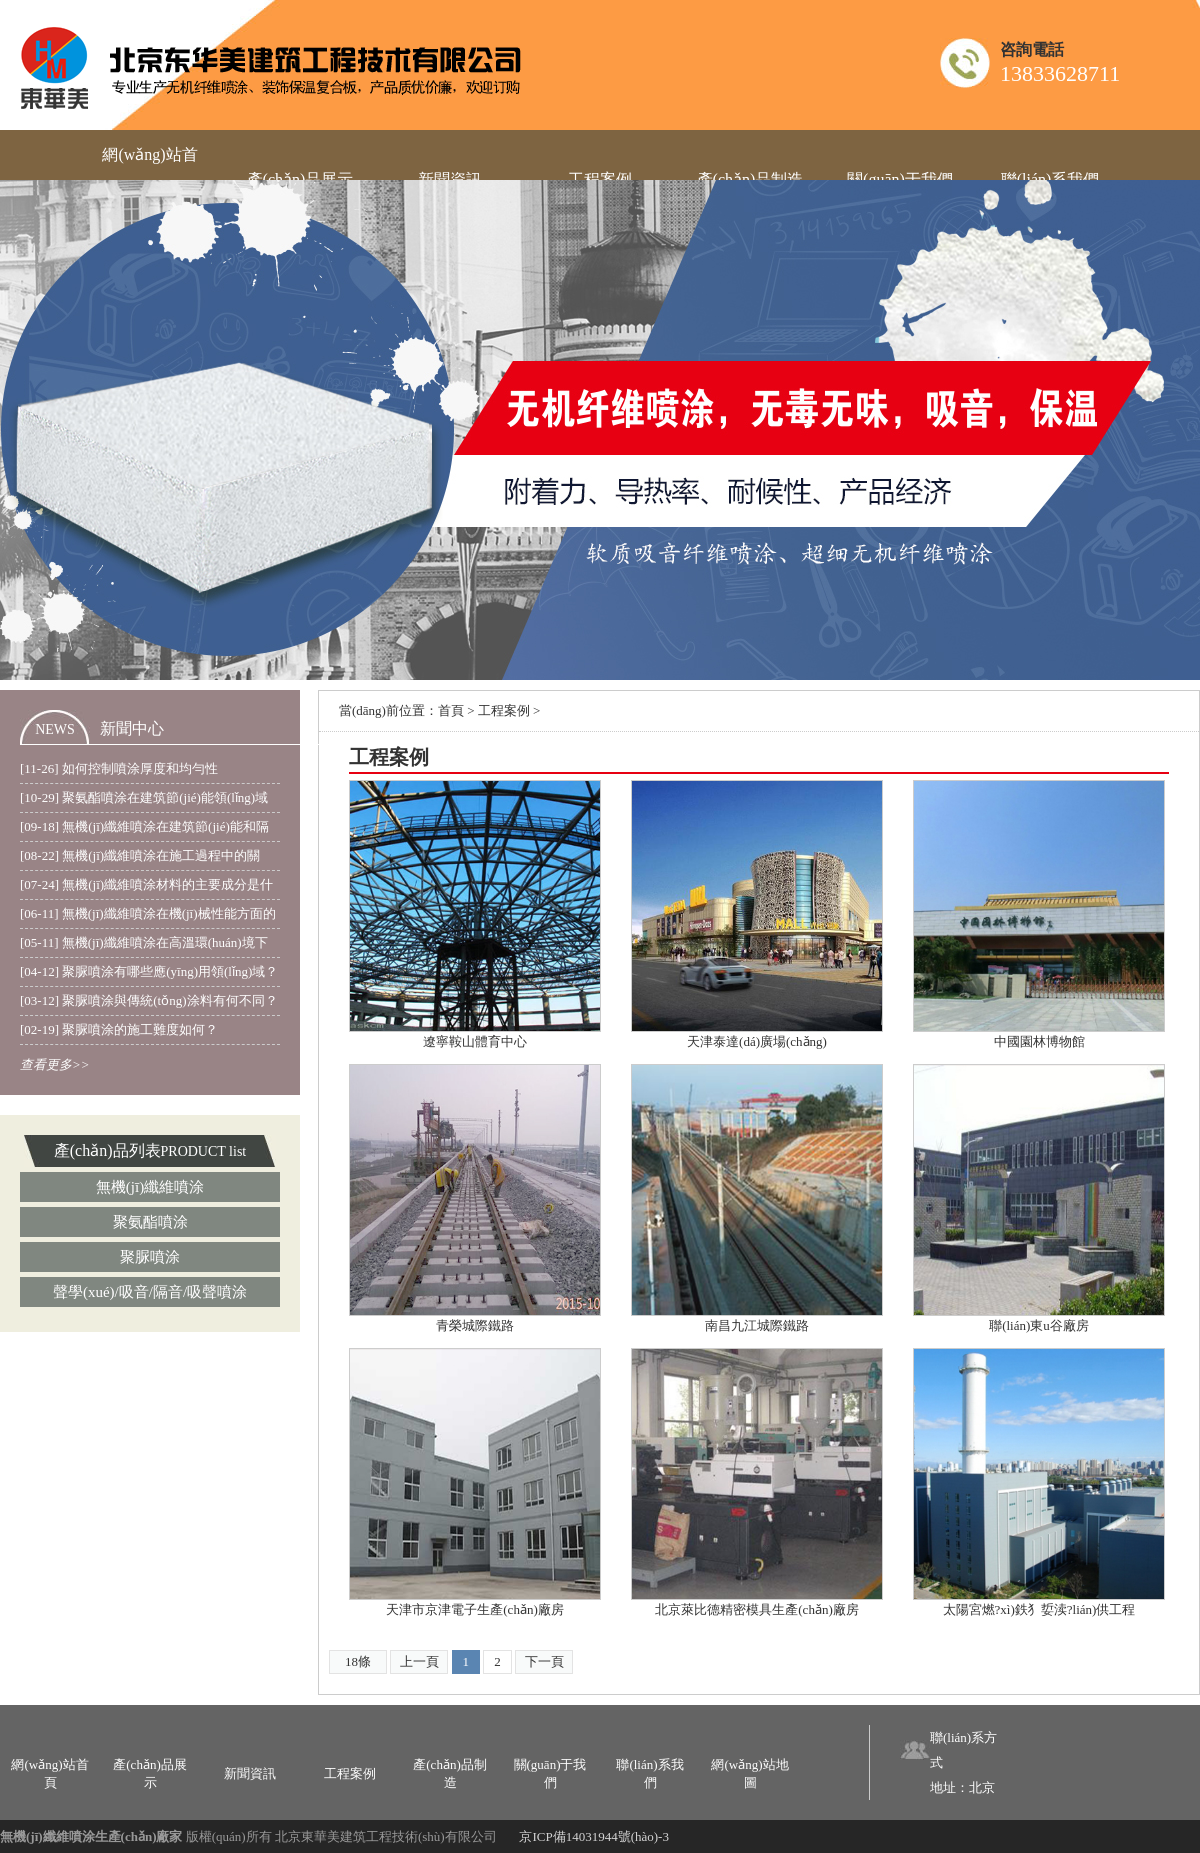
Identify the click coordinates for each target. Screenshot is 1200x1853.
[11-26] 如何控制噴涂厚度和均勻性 (119, 768)
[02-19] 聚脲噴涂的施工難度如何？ (119, 1029)
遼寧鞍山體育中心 (475, 1041)
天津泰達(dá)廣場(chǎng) (757, 1041)
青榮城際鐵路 (475, 1325)
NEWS (55, 729)
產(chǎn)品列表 (107, 1150)
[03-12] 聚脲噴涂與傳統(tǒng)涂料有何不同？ (149, 1000)
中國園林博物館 (1039, 1041)
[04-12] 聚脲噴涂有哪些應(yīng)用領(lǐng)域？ (149, 971)
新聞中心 (132, 728)
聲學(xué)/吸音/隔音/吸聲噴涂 (150, 1292)
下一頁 (544, 1661)
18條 (358, 1661)
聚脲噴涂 (150, 1257)
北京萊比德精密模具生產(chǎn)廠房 (756, 1609)
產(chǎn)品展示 (149, 1773)
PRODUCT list (204, 1151)
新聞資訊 (250, 1773)
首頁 (451, 710)
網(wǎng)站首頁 (49, 1773)
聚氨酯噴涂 (150, 1222)
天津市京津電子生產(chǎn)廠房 (474, 1609)
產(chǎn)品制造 (449, 1773)
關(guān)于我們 (550, 1773)
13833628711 (1060, 73)
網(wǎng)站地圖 (749, 1773)
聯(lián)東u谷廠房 (1039, 1325)
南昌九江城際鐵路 (757, 1325)
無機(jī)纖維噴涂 (150, 1187)
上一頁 (419, 1661)
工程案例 (504, 710)
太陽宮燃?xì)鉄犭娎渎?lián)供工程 (1039, 1609)
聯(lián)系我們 (649, 1773)
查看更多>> (55, 1064)
